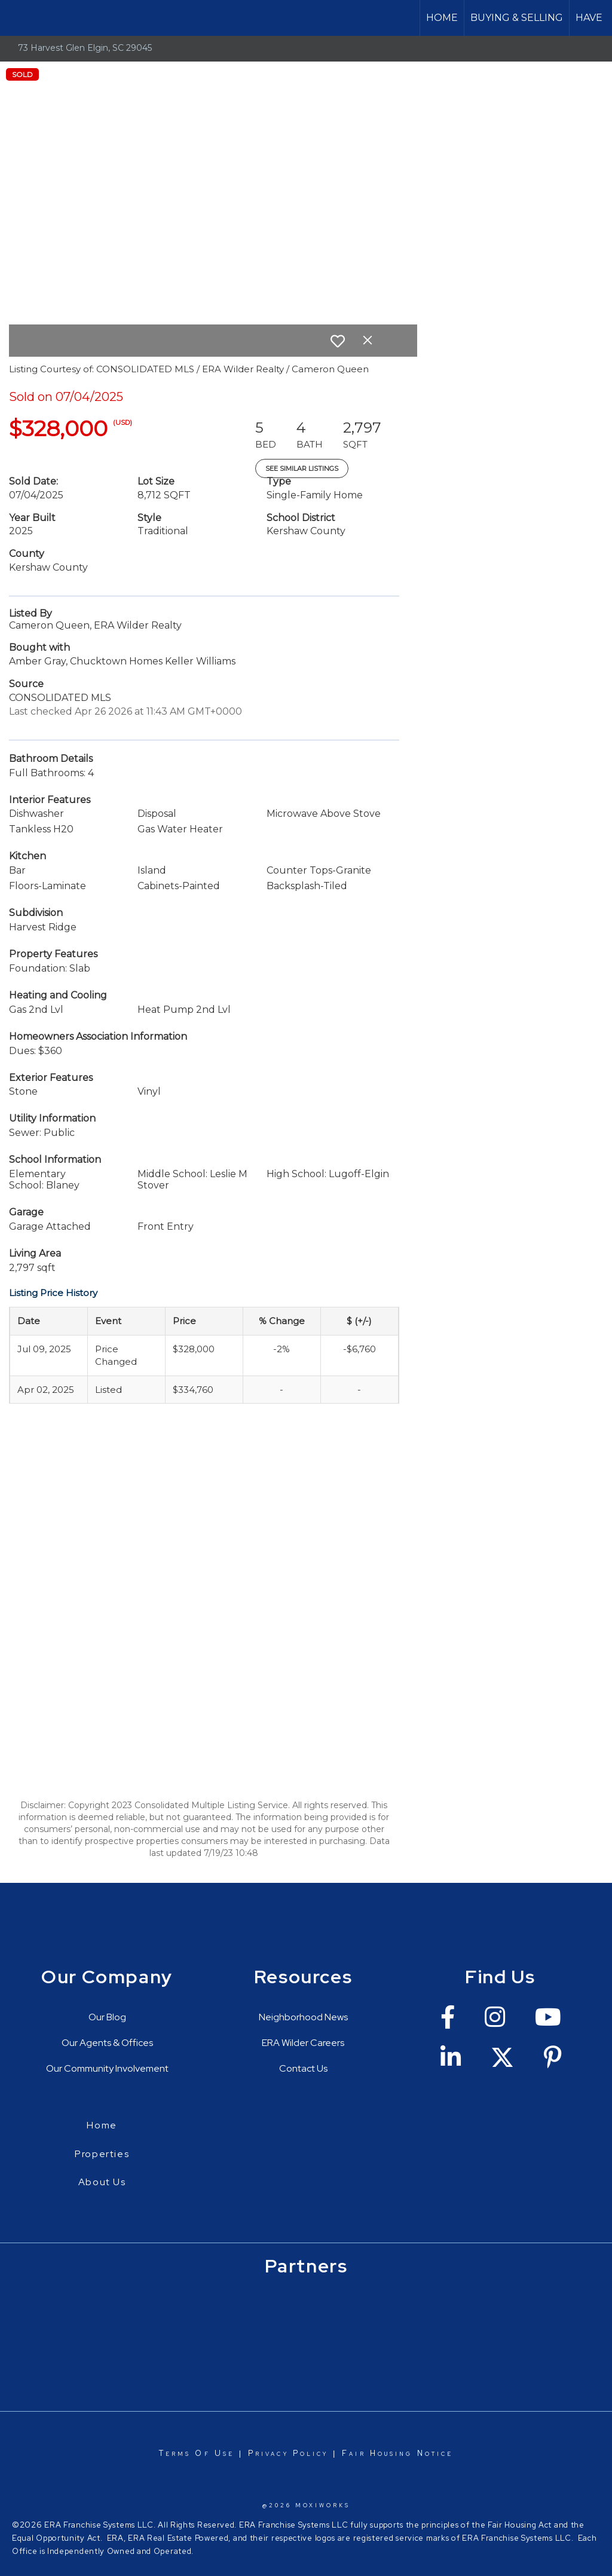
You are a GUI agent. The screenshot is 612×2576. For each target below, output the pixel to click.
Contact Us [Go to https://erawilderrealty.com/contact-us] (303, 2068)
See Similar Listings (301, 468)
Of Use (212, 2453)
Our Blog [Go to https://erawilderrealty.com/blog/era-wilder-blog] (107, 2017)
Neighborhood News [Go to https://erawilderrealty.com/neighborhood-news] (303, 2017)
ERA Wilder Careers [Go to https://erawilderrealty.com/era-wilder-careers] (303, 2042)
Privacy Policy (288, 2453)
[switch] (338, 341)
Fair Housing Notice (397, 2453)
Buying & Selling (516, 17)
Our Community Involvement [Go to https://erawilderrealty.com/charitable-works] (107, 2068)
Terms (175, 2453)
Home (442, 17)
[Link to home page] (15, 18)
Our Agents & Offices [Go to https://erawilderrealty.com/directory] (107, 2042)
